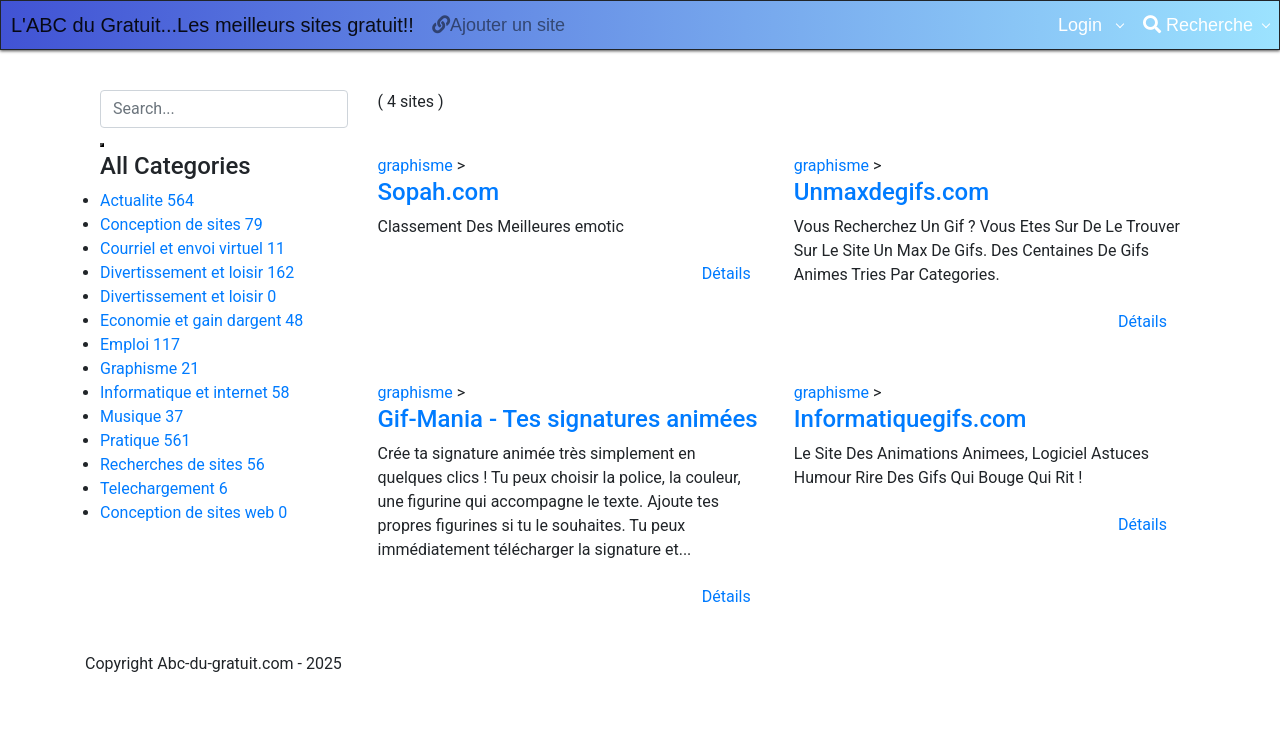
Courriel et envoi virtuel (192, 248)
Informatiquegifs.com (910, 419)
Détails (726, 273)
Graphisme (149, 368)
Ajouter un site (498, 25)
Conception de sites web (193, 512)
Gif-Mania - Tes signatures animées (568, 419)
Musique (141, 416)
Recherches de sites (182, 464)
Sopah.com (439, 192)
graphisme (417, 165)
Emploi (140, 344)
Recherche (1198, 25)
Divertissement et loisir (197, 272)
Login (1082, 25)
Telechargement (164, 488)
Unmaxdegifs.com (891, 192)
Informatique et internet (195, 392)
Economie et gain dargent (201, 320)
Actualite (147, 200)
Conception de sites (181, 224)
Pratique (145, 440)
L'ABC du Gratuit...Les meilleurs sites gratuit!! (212, 25)
